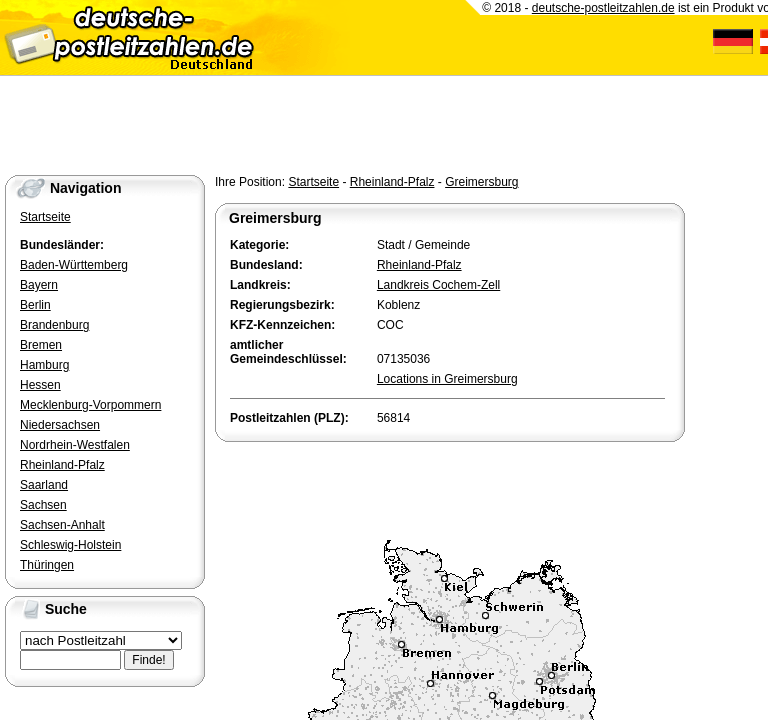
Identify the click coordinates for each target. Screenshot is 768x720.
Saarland (44, 485)
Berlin (35, 305)
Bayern (39, 285)
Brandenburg (54, 325)
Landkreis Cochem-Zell (438, 285)
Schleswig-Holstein (70, 545)
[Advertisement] (449, 486)
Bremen (41, 345)
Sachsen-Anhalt (62, 525)
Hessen (40, 385)
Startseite (313, 182)
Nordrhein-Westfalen (75, 445)
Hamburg (44, 365)
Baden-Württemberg (74, 265)
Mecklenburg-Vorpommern (90, 405)
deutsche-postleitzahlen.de (603, 8)
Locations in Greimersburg (447, 379)
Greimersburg (481, 182)
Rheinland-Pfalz (392, 182)
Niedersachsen (60, 425)
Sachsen (43, 505)
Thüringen (47, 565)
